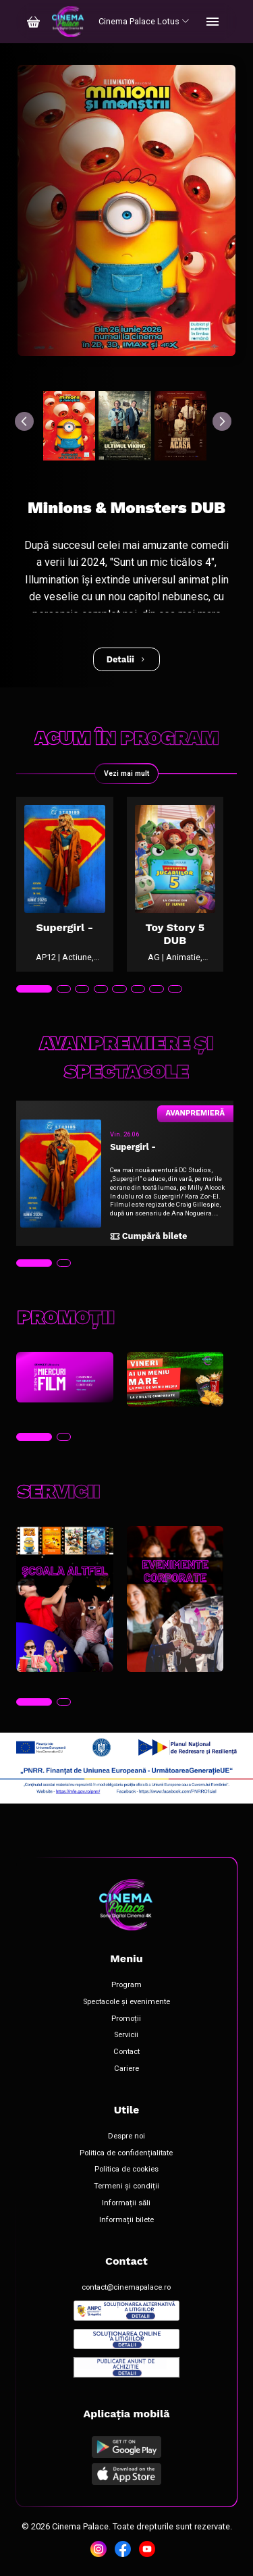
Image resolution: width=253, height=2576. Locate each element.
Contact (126, 2052)
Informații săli (126, 2203)
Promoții (126, 2019)
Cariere (126, 2069)
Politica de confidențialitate (126, 2153)
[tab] (34, 989)
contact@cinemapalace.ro (126, 2288)
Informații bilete (126, 2220)
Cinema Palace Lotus (144, 21)
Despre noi (126, 2136)
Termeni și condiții (126, 2186)
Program (126, 1985)
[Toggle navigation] (212, 21)
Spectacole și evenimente (126, 2002)
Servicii (126, 2035)
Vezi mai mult (126, 773)
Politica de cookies (126, 2169)
